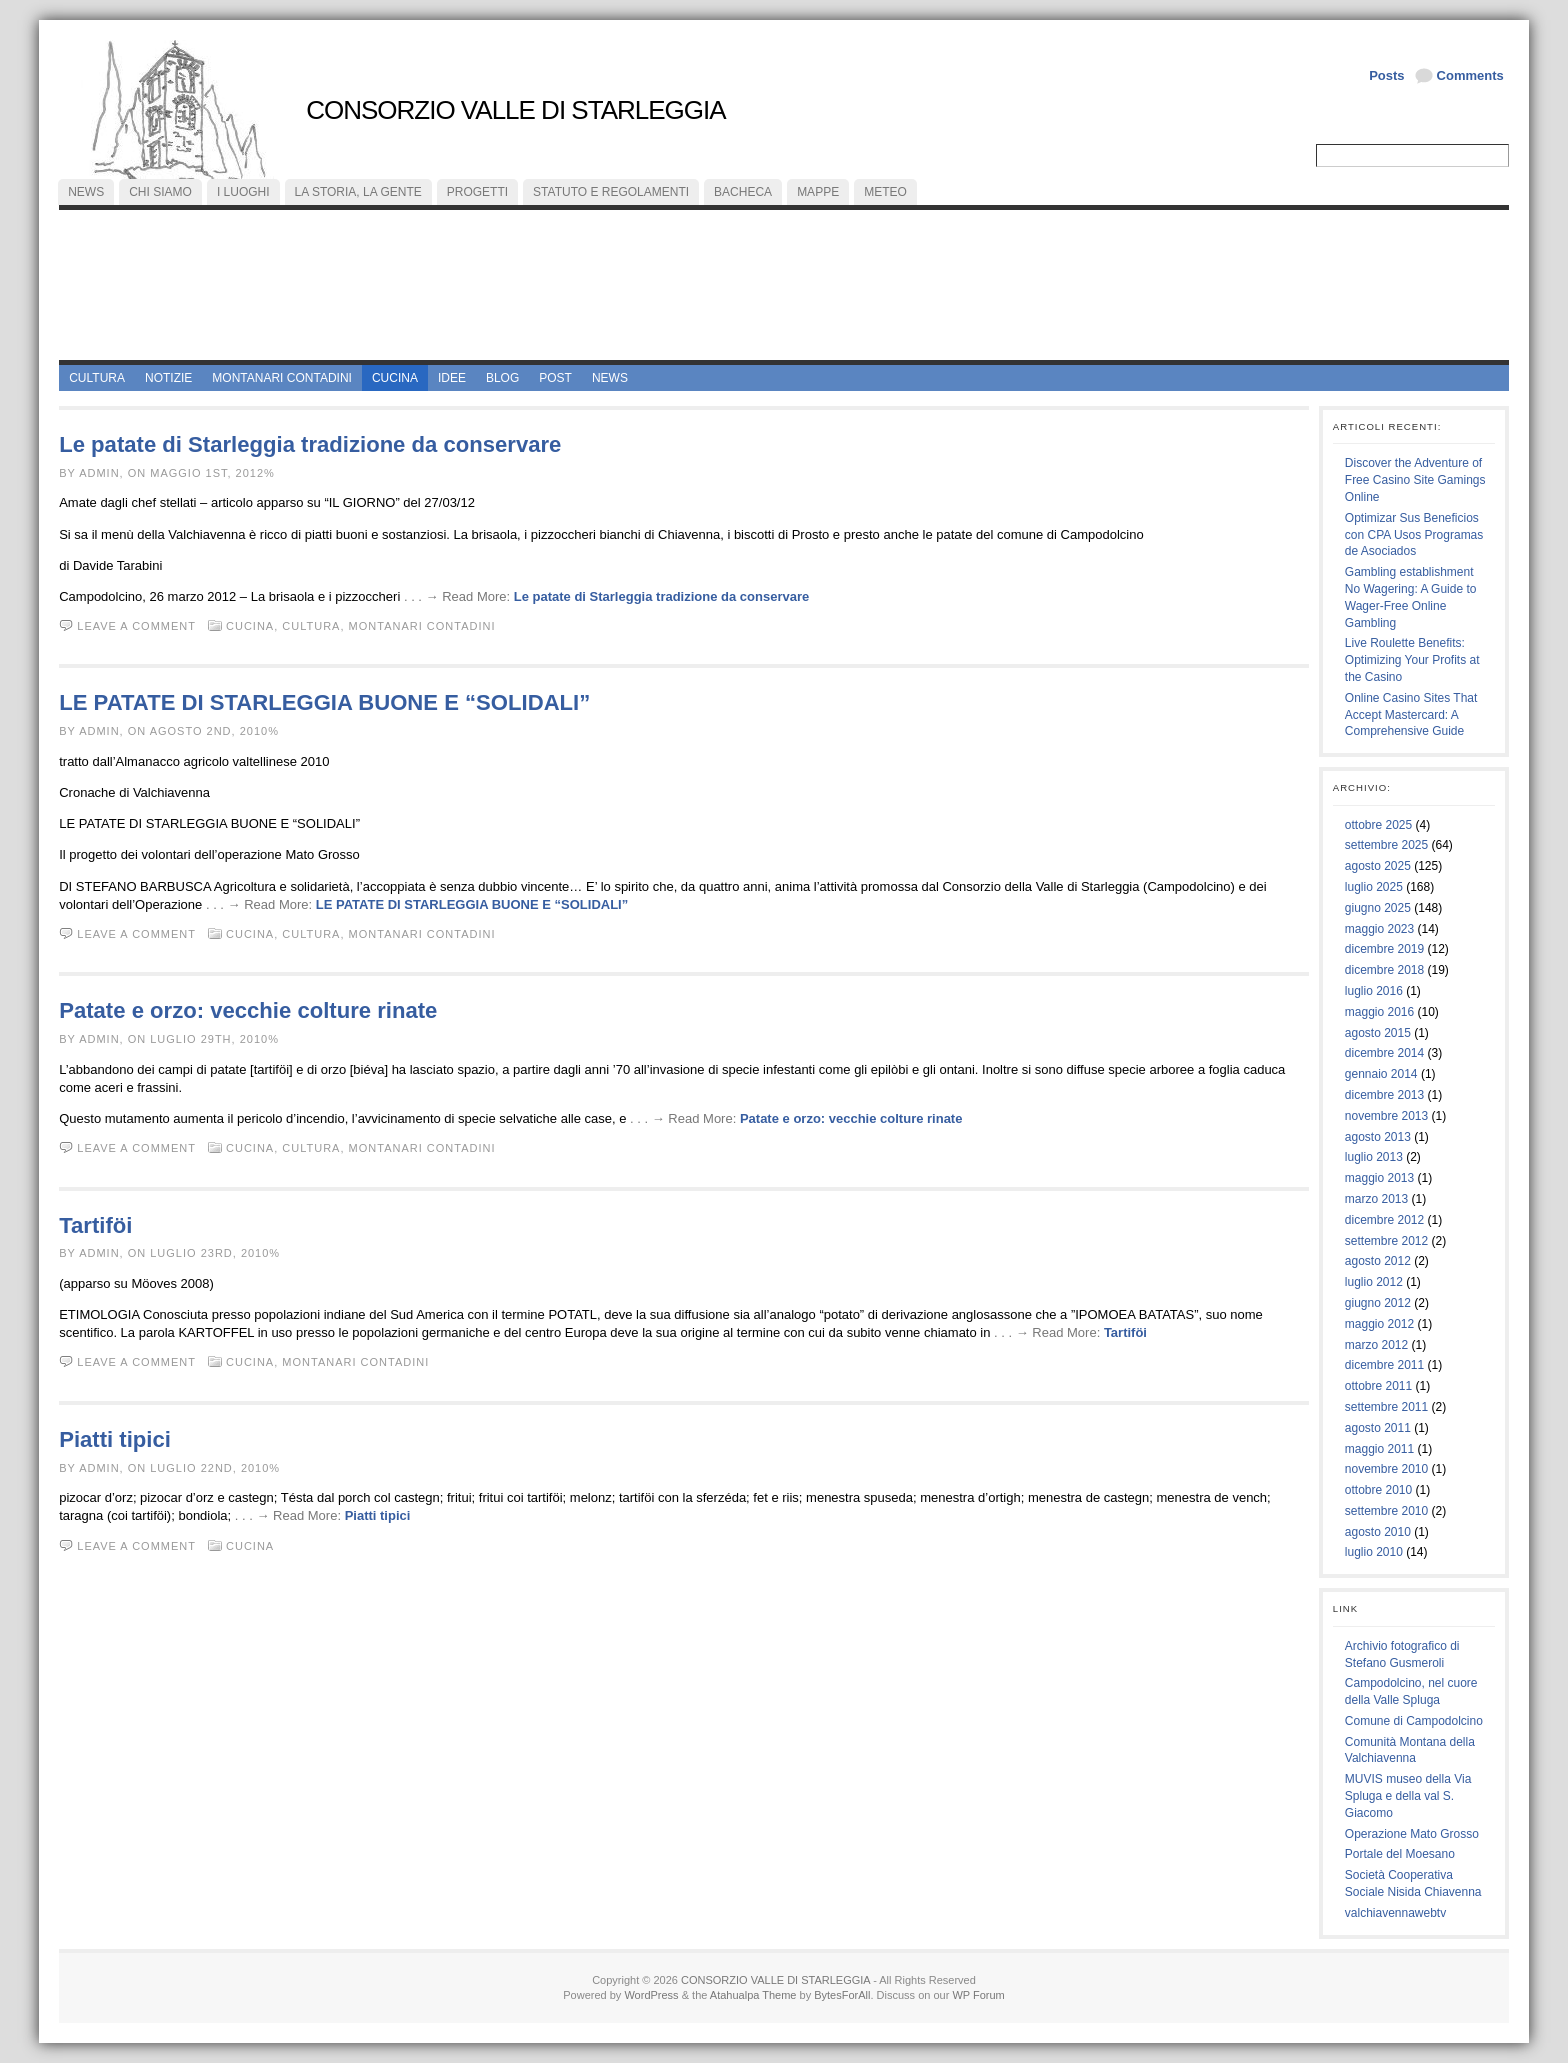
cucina (395, 378)
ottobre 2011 (1378, 1386)
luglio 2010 (1374, 1552)
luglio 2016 (1374, 991)
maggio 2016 (1379, 1012)
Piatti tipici (115, 1439)
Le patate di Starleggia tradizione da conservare (310, 444)
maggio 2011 (1379, 1449)
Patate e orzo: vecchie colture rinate (248, 1010)
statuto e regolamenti (611, 192)
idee (452, 378)
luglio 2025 (1374, 887)
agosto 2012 (1378, 1261)
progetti (477, 192)
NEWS (86, 192)
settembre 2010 (1386, 1511)
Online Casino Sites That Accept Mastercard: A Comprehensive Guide (1411, 715)
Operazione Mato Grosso (1412, 1834)
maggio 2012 (1379, 1324)
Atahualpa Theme (753, 1995)
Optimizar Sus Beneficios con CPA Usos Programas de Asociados (1414, 535)
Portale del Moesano (1400, 1854)
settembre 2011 (1386, 1407)
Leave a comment (136, 626)
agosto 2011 (1378, 1428)
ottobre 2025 (1378, 825)
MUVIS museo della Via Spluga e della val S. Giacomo (1408, 1796)
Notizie (168, 378)
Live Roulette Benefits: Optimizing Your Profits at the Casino (1412, 660)
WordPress (651, 1995)
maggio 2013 (1379, 1178)
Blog (502, 378)
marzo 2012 (1376, 1345)
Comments (1470, 75)
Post (555, 378)
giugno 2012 (1378, 1303)
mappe (818, 192)
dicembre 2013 (1384, 1095)
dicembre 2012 (1384, 1220)
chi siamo (160, 192)
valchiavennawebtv (1395, 1913)
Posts (1386, 75)
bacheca (743, 192)
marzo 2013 (1376, 1199)
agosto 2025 (1378, 866)
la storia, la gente (358, 192)
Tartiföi (95, 1225)
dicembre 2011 (1384, 1365)
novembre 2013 (1386, 1116)
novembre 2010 (1386, 1469)
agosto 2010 (1378, 1532)
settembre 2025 (1386, 845)
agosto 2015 (1378, 1033)
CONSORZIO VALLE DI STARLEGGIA (515, 110)
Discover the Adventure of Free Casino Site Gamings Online (1415, 480)
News (610, 378)
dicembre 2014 (1384, 1053)
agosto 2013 (1378, 1137)
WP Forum (978, 1995)
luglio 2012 (1374, 1282)
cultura (97, 378)
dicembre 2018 (1384, 970)
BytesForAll (842, 1995)
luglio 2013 (1374, 1157)
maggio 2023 (1379, 929)
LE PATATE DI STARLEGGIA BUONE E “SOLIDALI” (324, 702)
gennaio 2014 (1381, 1074)
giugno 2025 (1378, 908)
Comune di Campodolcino (1414, 1721)
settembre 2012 (1386, 1241)
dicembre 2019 (1384, 949)
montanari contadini (282, 378)
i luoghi (243, 192)
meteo (885, 192)
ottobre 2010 (1378, 1490)
